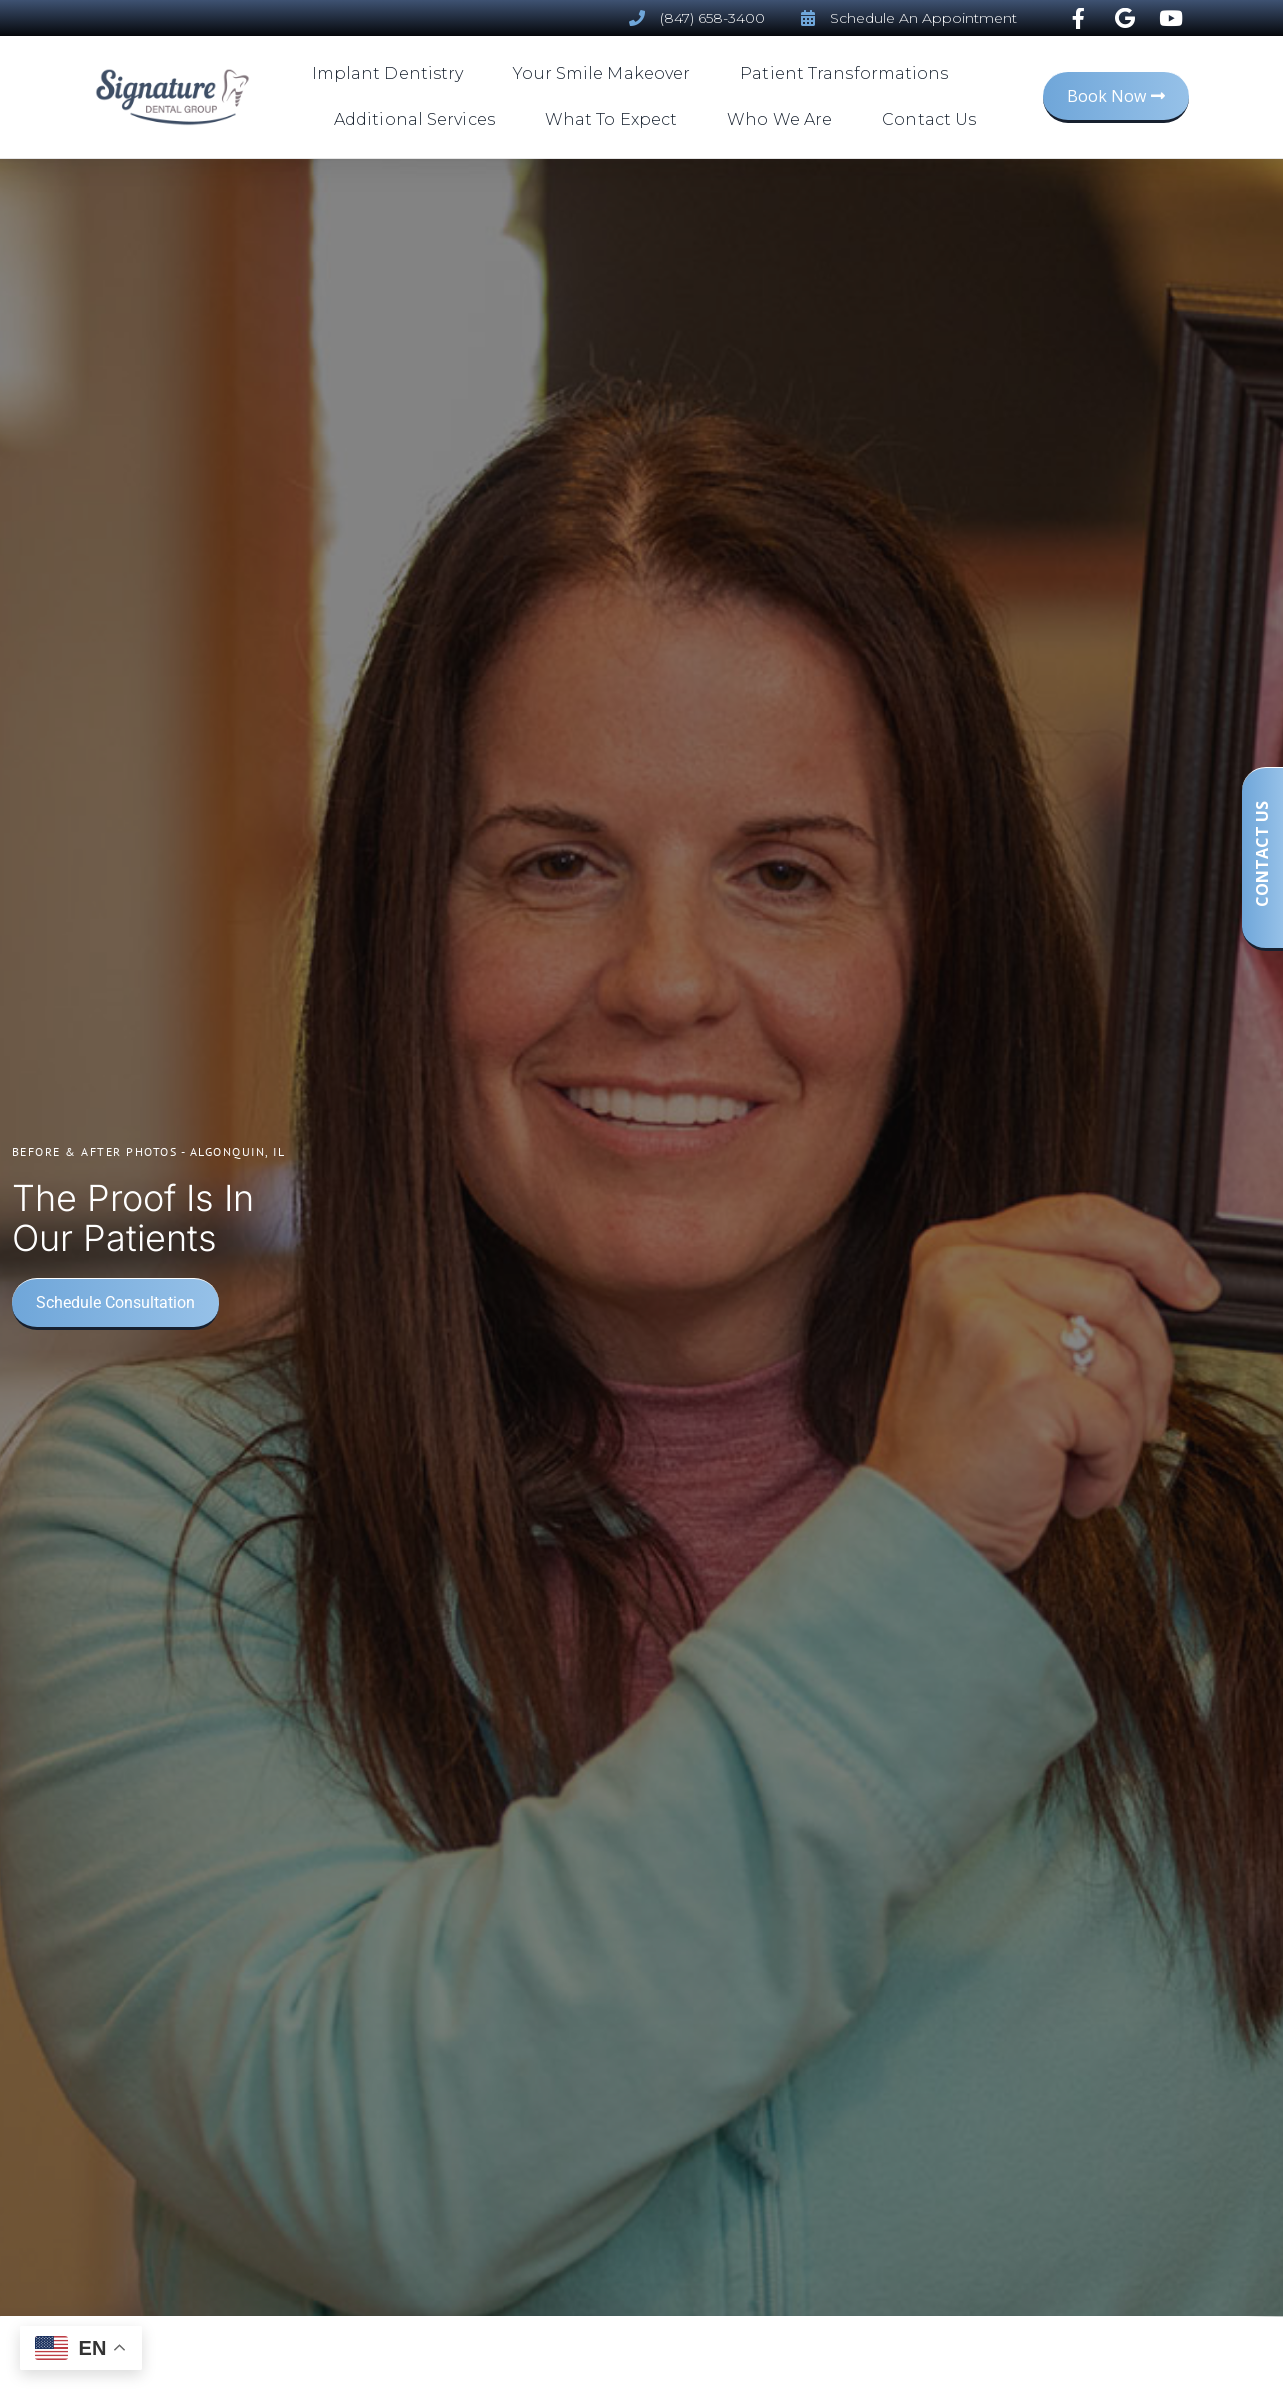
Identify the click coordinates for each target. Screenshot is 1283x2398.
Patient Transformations (849, 74)
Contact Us (929, 119)
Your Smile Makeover (606, 74)
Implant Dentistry (393, 74)
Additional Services (419, 120)
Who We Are (784, 120)
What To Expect (616, 120)
